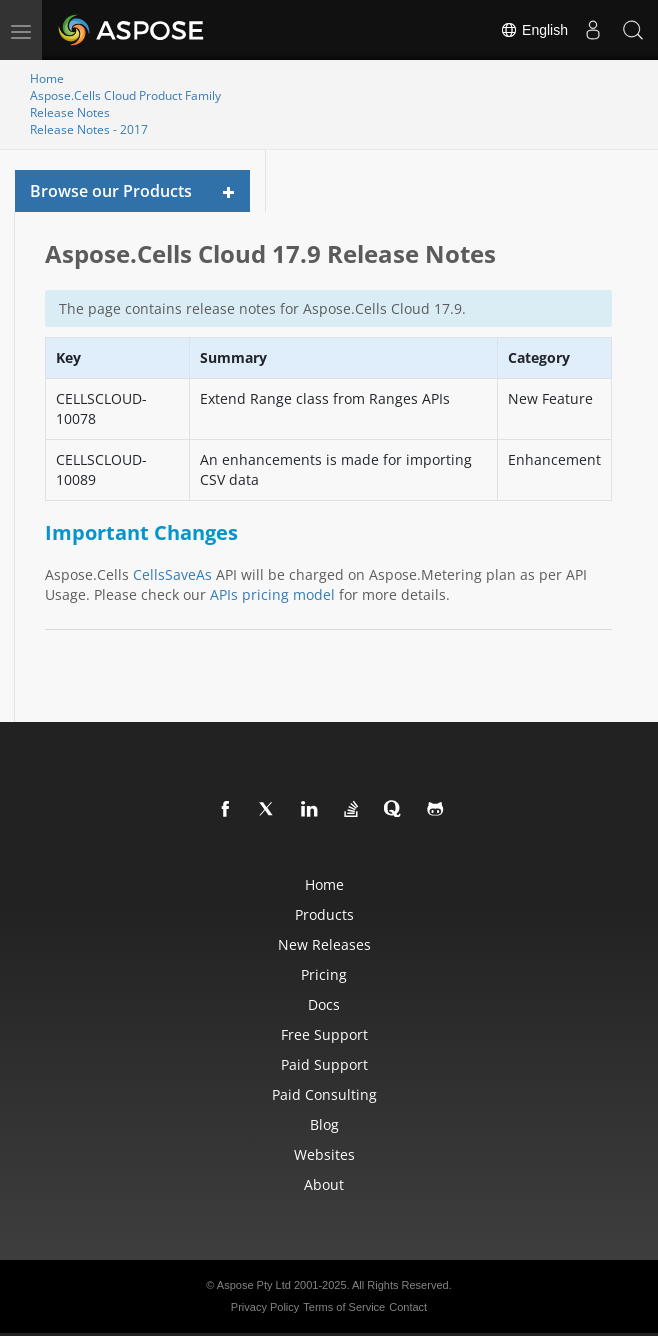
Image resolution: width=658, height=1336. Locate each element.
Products (324, 914)
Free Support (324, 1034)
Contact (408, 1307)
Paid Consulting (324, 1094)
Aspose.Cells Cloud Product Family (125, 95)
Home (47, 78)
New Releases (324, 944)
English (534, 30)
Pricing (324, 974)
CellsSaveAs (172, 574)
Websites (324, 1154)
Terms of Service (344, 1307)
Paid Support (324, 1064)
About (324, 1184)
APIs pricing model (272, 594)
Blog (324, 1124)
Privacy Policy (265, 1307)
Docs (324, 1004)
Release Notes (70, 112)
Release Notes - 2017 (89, 129)
